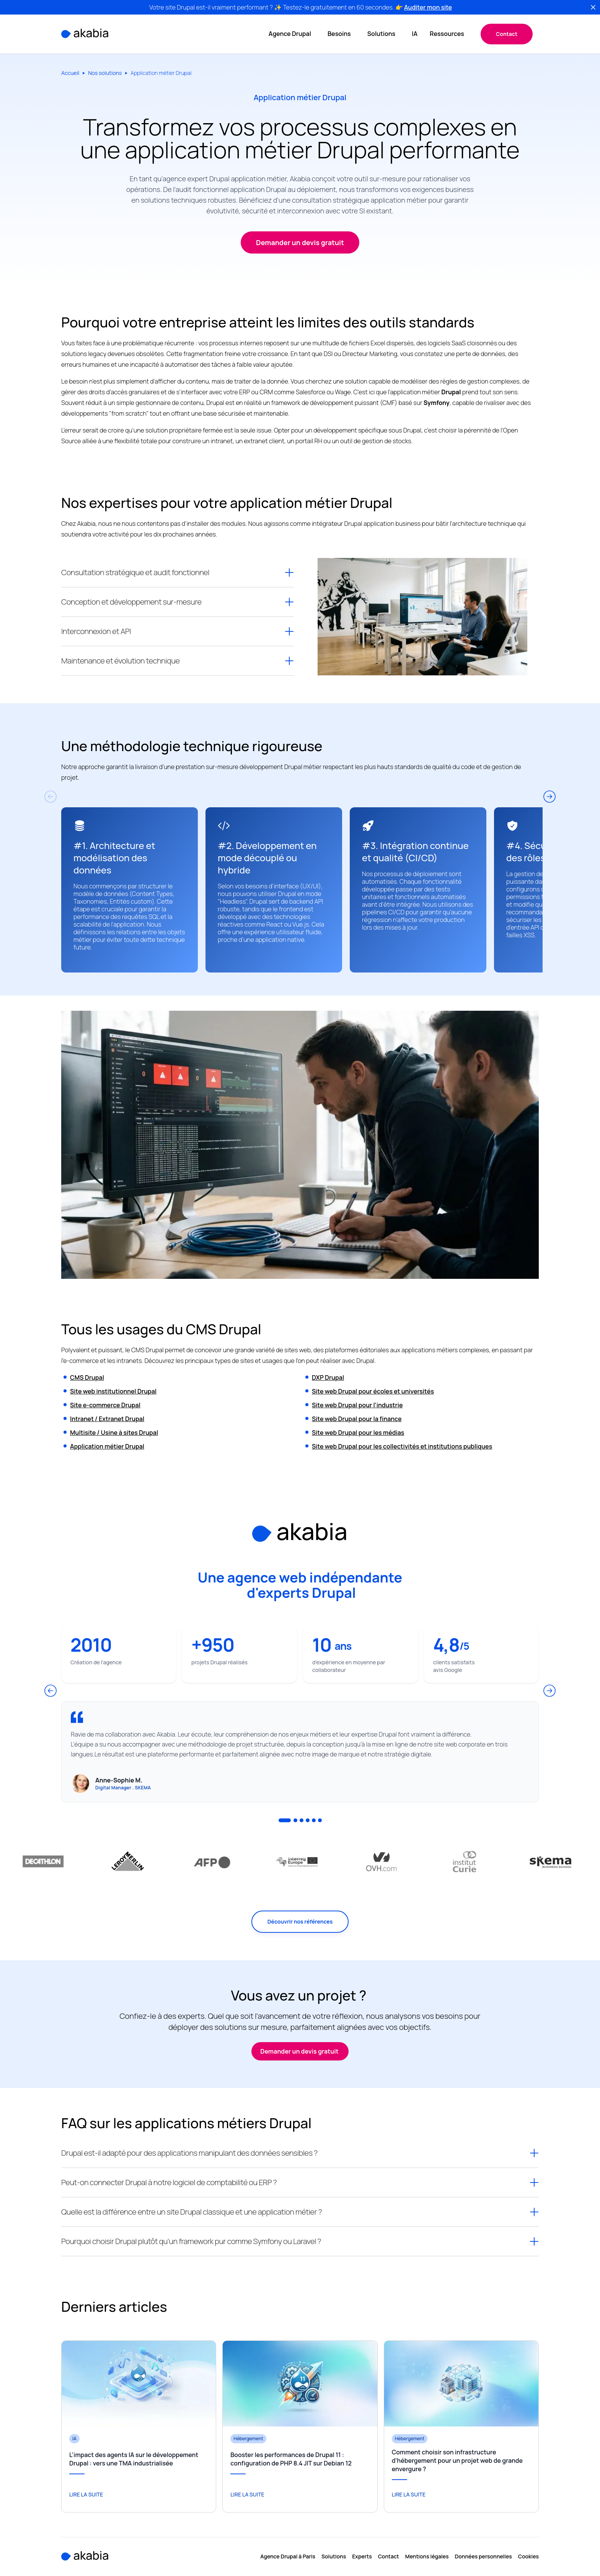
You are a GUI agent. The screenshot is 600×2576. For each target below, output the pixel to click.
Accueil (70, 73)
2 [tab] (295, 1820)
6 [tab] (320, 1820)
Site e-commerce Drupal (105, 1405)
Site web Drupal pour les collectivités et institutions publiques (402, 1446)
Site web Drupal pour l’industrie (357, 1405)
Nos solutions (105, 73)
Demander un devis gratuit (300, 2051)
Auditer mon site (428, 7)
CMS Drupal (87, 1377)
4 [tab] (308, 1820)
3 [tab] (301, 1820)
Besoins (340, 33)
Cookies (528, 2556)
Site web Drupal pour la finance (357, 1419)
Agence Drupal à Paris (287, 2556)
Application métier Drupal (107, 1446)
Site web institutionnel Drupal (113, 1391)
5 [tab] (314, 1820)
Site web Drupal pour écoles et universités (373, 1391)
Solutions (381, 33)
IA (414, 33)
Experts (362, 2556)
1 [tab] (285, 1820)
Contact (506, 33)
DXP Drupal (328, 1377)
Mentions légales (427, 2556)
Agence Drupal (290, 33)
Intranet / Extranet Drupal (107, 1419)
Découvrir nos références (300, 1921)
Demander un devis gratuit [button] (300, 242)
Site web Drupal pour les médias (358, 1432)
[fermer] (593, 7)
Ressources (447, 33)
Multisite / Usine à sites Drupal (114, 1432)
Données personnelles (483, 2556)
